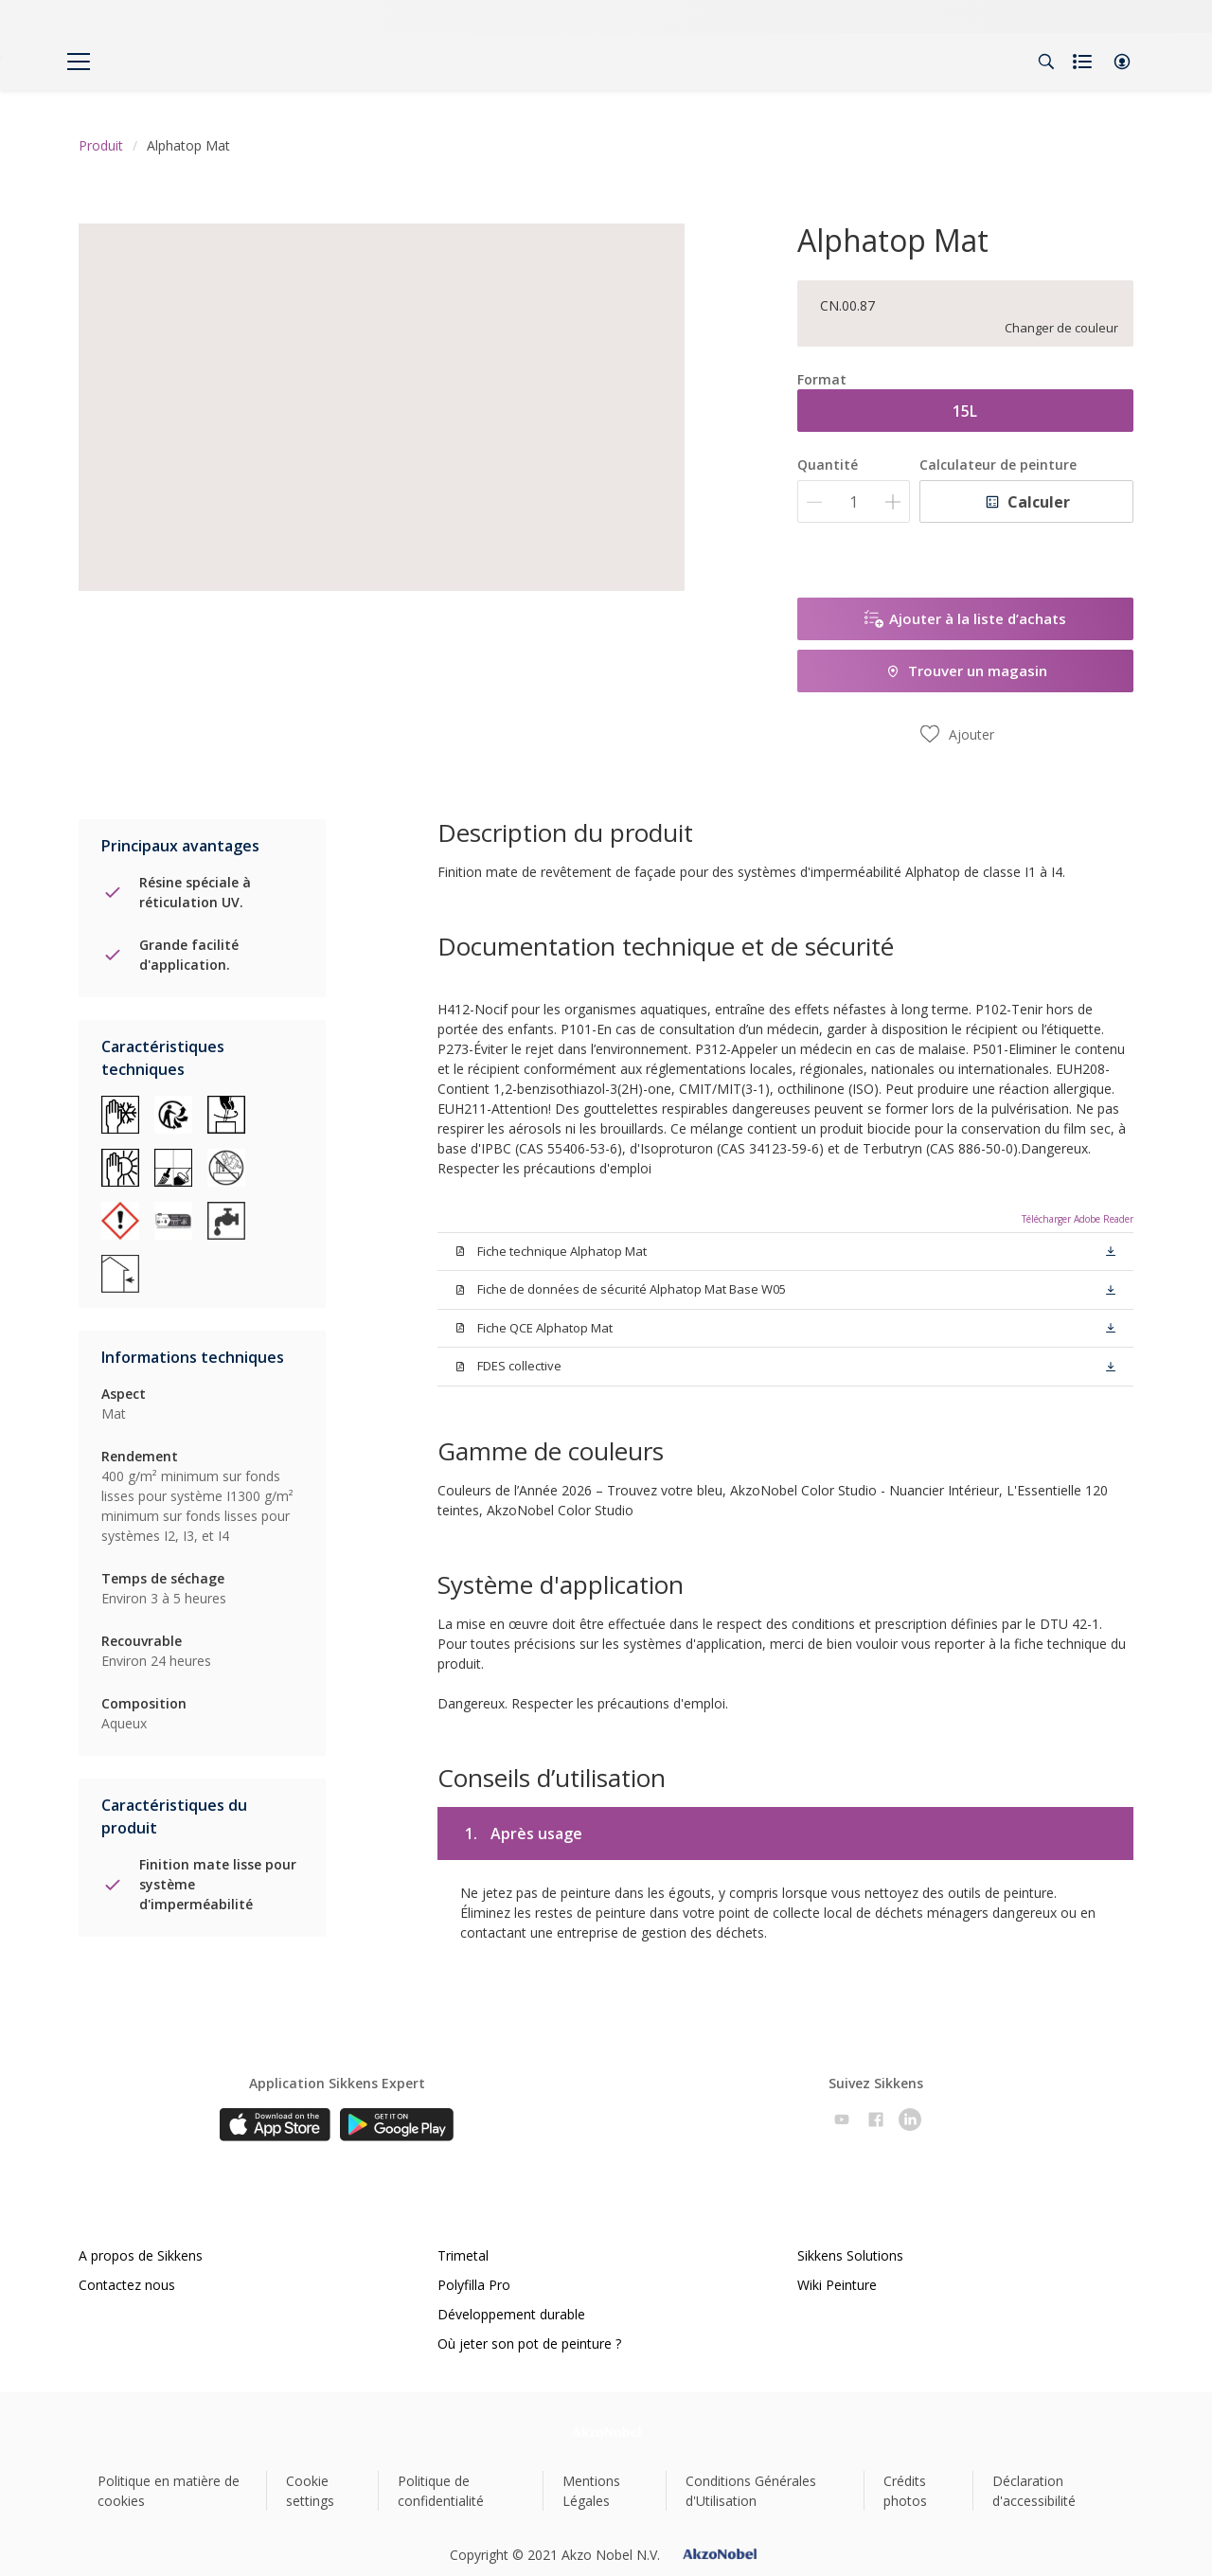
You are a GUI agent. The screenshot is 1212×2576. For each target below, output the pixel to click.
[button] (1122, 61)
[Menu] (78, 61)
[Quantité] (853, 501)
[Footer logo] (606, 2431)
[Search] (1046, 61)
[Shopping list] (1084, 61)
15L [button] (965, 411)
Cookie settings (310, 2491)
